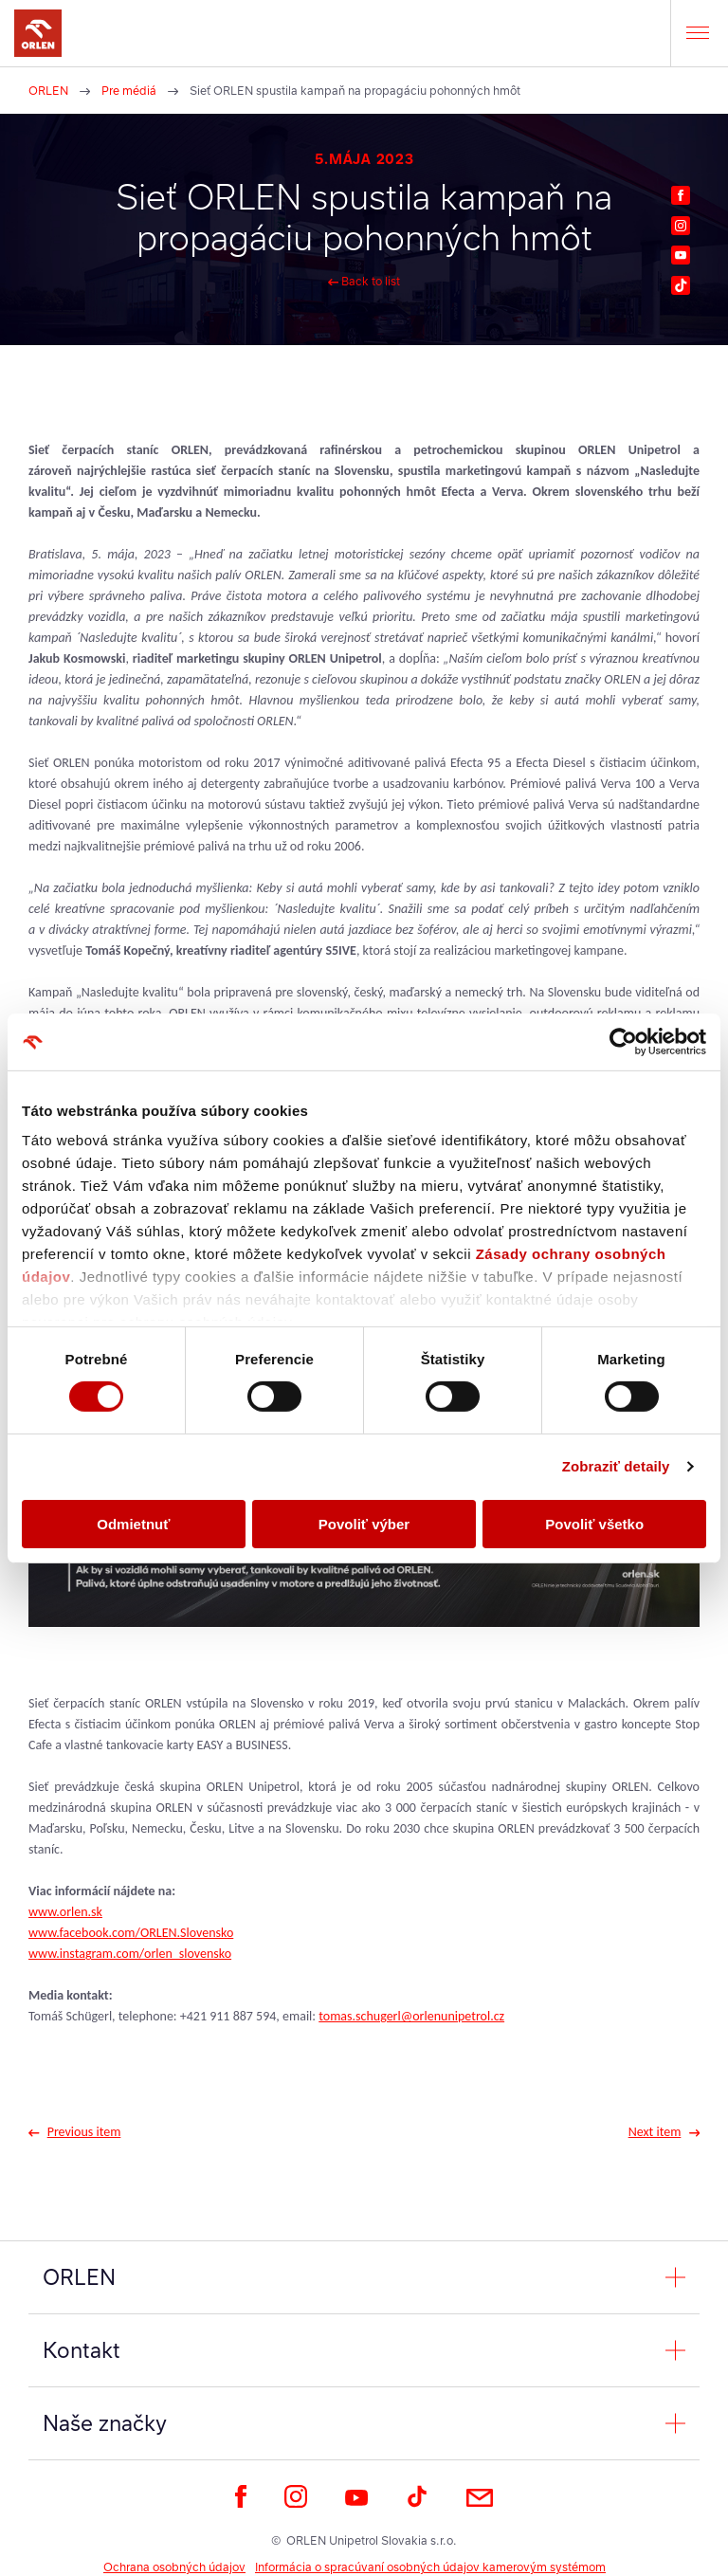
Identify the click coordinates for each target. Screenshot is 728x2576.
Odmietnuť (133, 1524)
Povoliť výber (364, 1524)
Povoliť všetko (594, 1524)
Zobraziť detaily (616, 1466)
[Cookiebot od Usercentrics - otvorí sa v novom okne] (623, 1041)
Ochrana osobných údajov (174, 2567)
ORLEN (48, 90)
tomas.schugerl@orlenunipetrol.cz (411, 2016)
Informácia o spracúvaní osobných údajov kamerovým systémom (430, 2567)
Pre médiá (128, 90)
